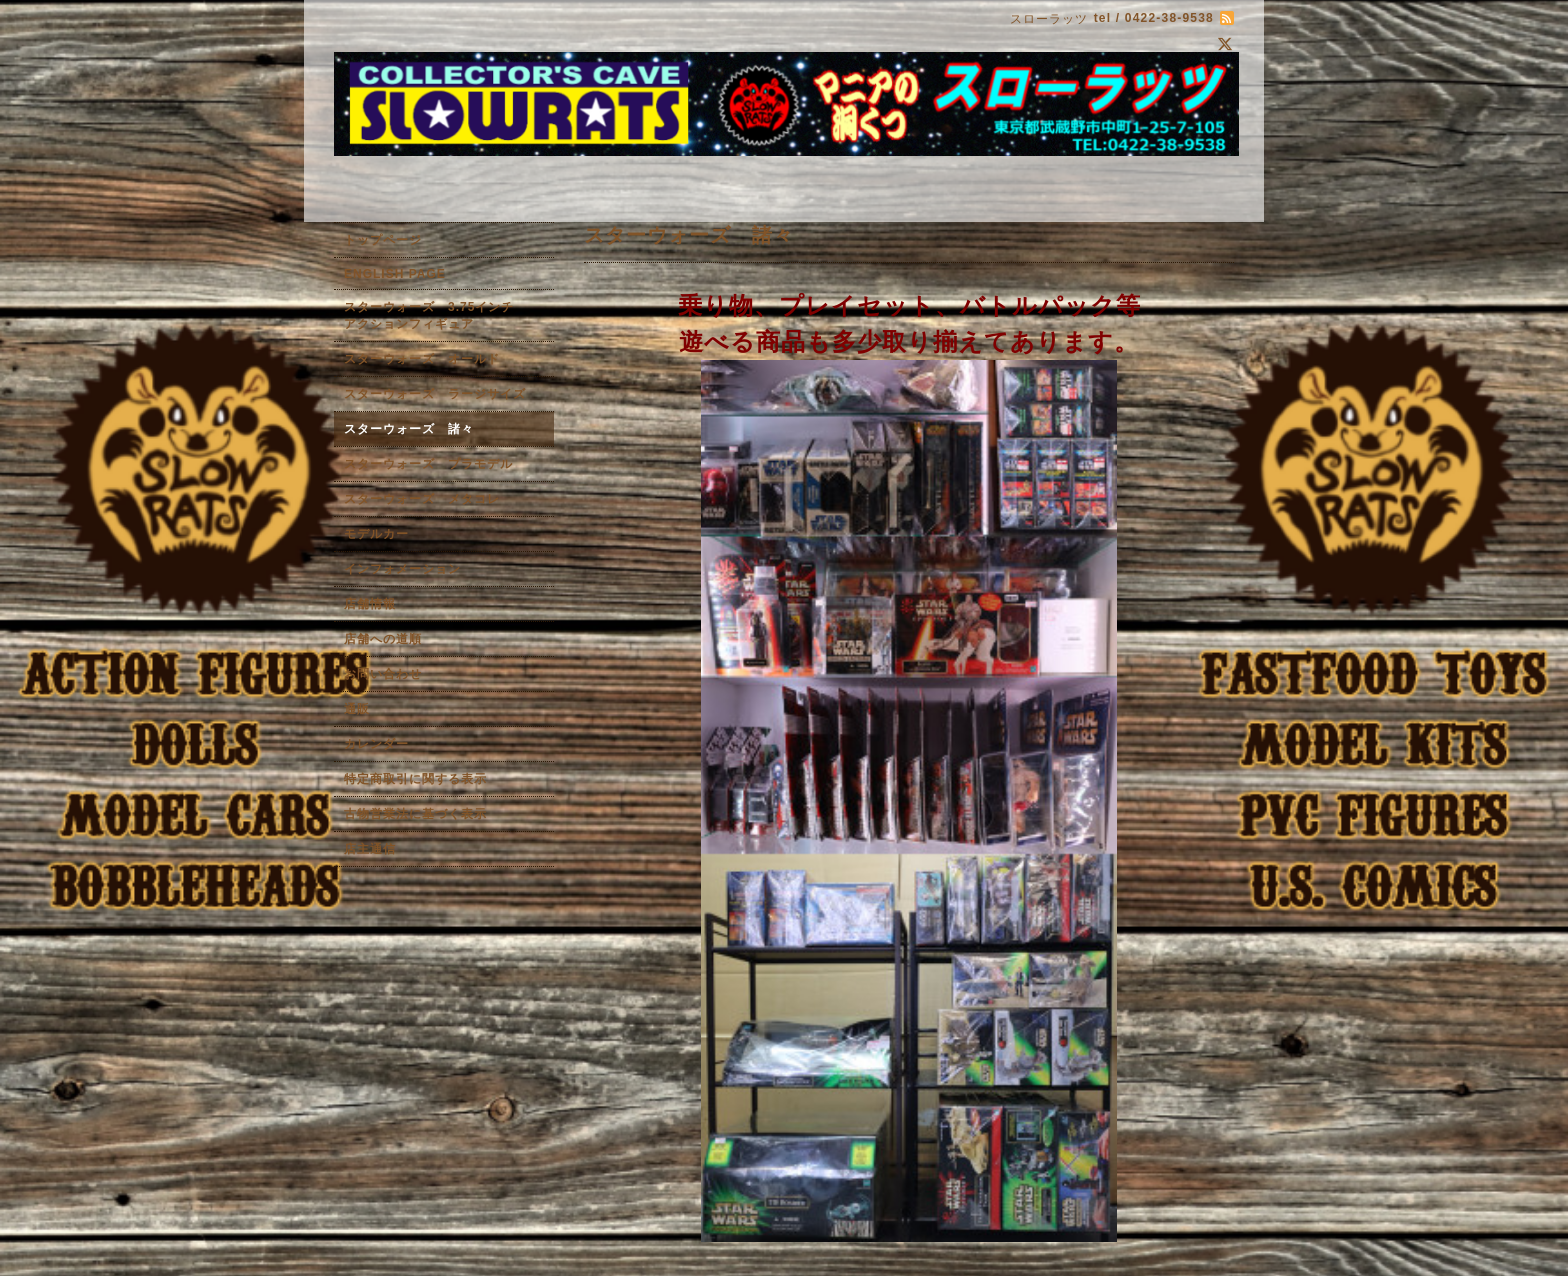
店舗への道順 (383, 639)
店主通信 (370, 849)
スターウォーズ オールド (422, 359)
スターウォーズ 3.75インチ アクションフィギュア (442, 315)
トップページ (383, 240)
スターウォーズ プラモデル (428, 464)
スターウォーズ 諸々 (409, 429)
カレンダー (376, 744)
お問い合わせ (383, 674)
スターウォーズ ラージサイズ (435, 394)
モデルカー (376, 534)
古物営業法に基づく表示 (415, 814)
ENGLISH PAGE (395, 274)
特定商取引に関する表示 (415, 779)
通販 (357, 709)
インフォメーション (402, 569)
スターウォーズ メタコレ (422, 499)
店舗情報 (370, 604)
